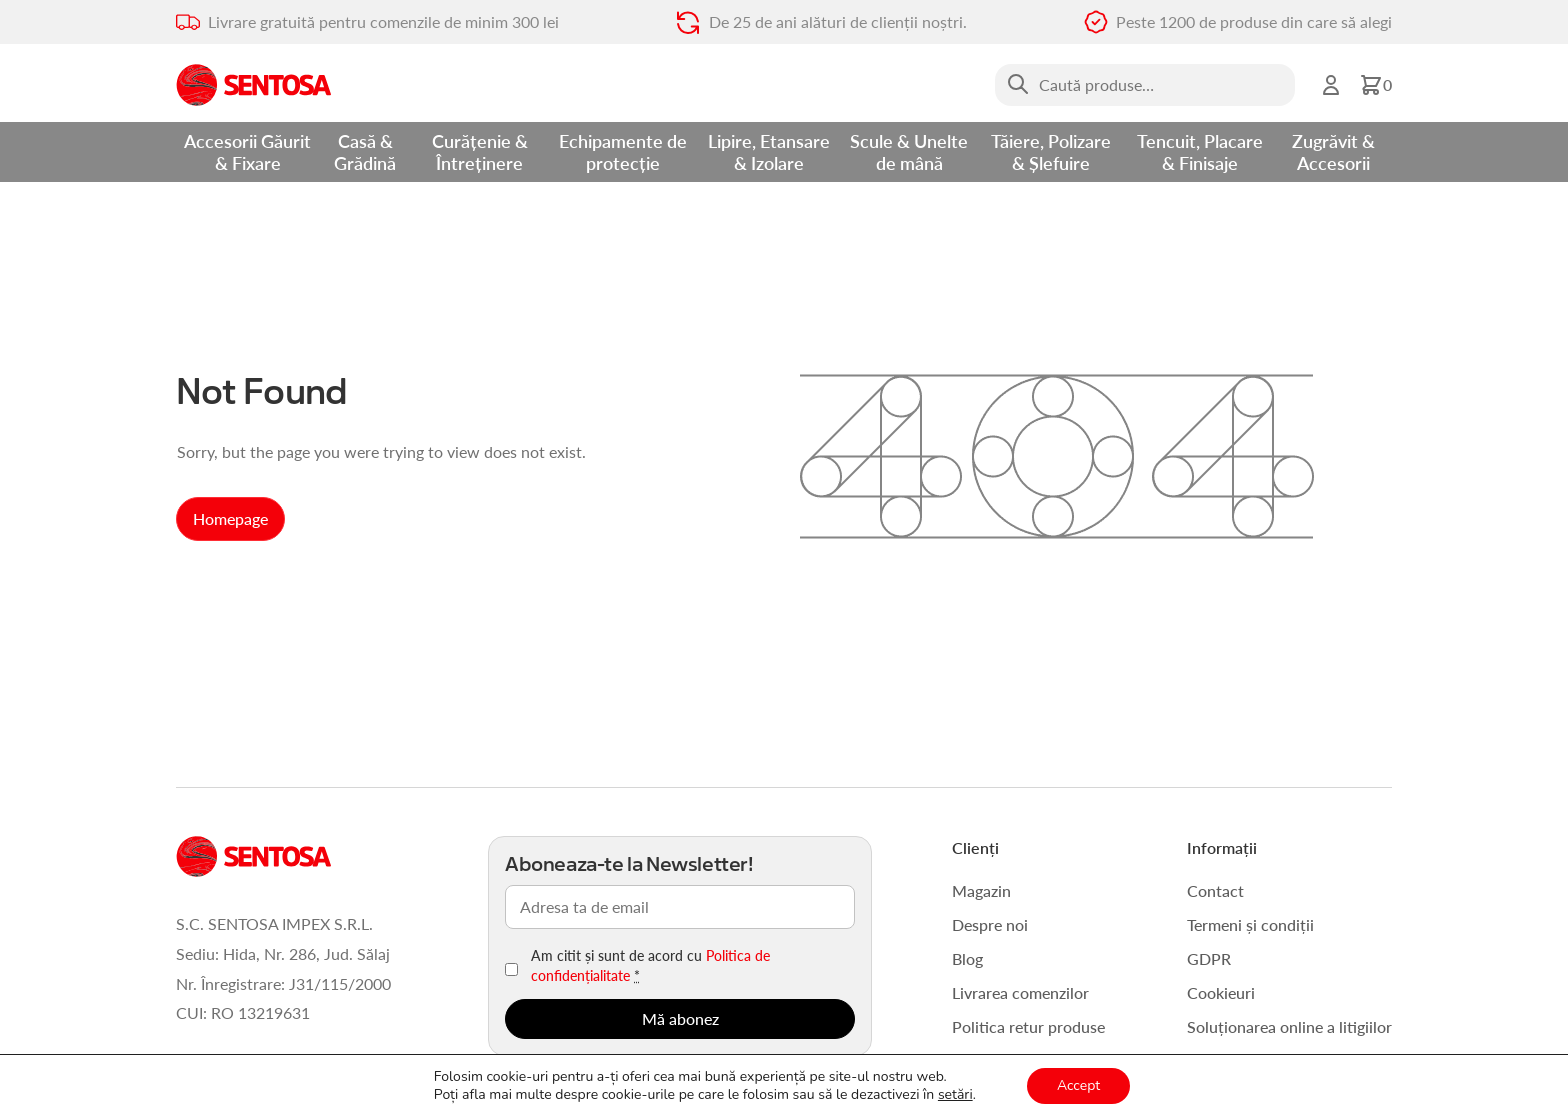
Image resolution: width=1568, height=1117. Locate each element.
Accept (1078, 1085)
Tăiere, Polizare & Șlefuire (1051, 151)
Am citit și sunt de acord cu (650, 965)
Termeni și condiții (1250, 924)
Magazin (981, 890)
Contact (1215, 890)
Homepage (230, 518)
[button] (1375, 85)
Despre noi (990, 924)
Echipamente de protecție (623, 151)
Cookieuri (1221, 992)
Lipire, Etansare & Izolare (769, 151)
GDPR (1209, 958)
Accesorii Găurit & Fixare (247, 151)
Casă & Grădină (365, 151)
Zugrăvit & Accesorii (1333, 151)
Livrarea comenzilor (1020, 992)
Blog (967, 958)
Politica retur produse (1028, 1026)
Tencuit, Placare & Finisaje (1200, 151)
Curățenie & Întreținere (480, 151)
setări (955, 1095)
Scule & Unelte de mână (909, 151)
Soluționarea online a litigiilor (1289, 1026)
